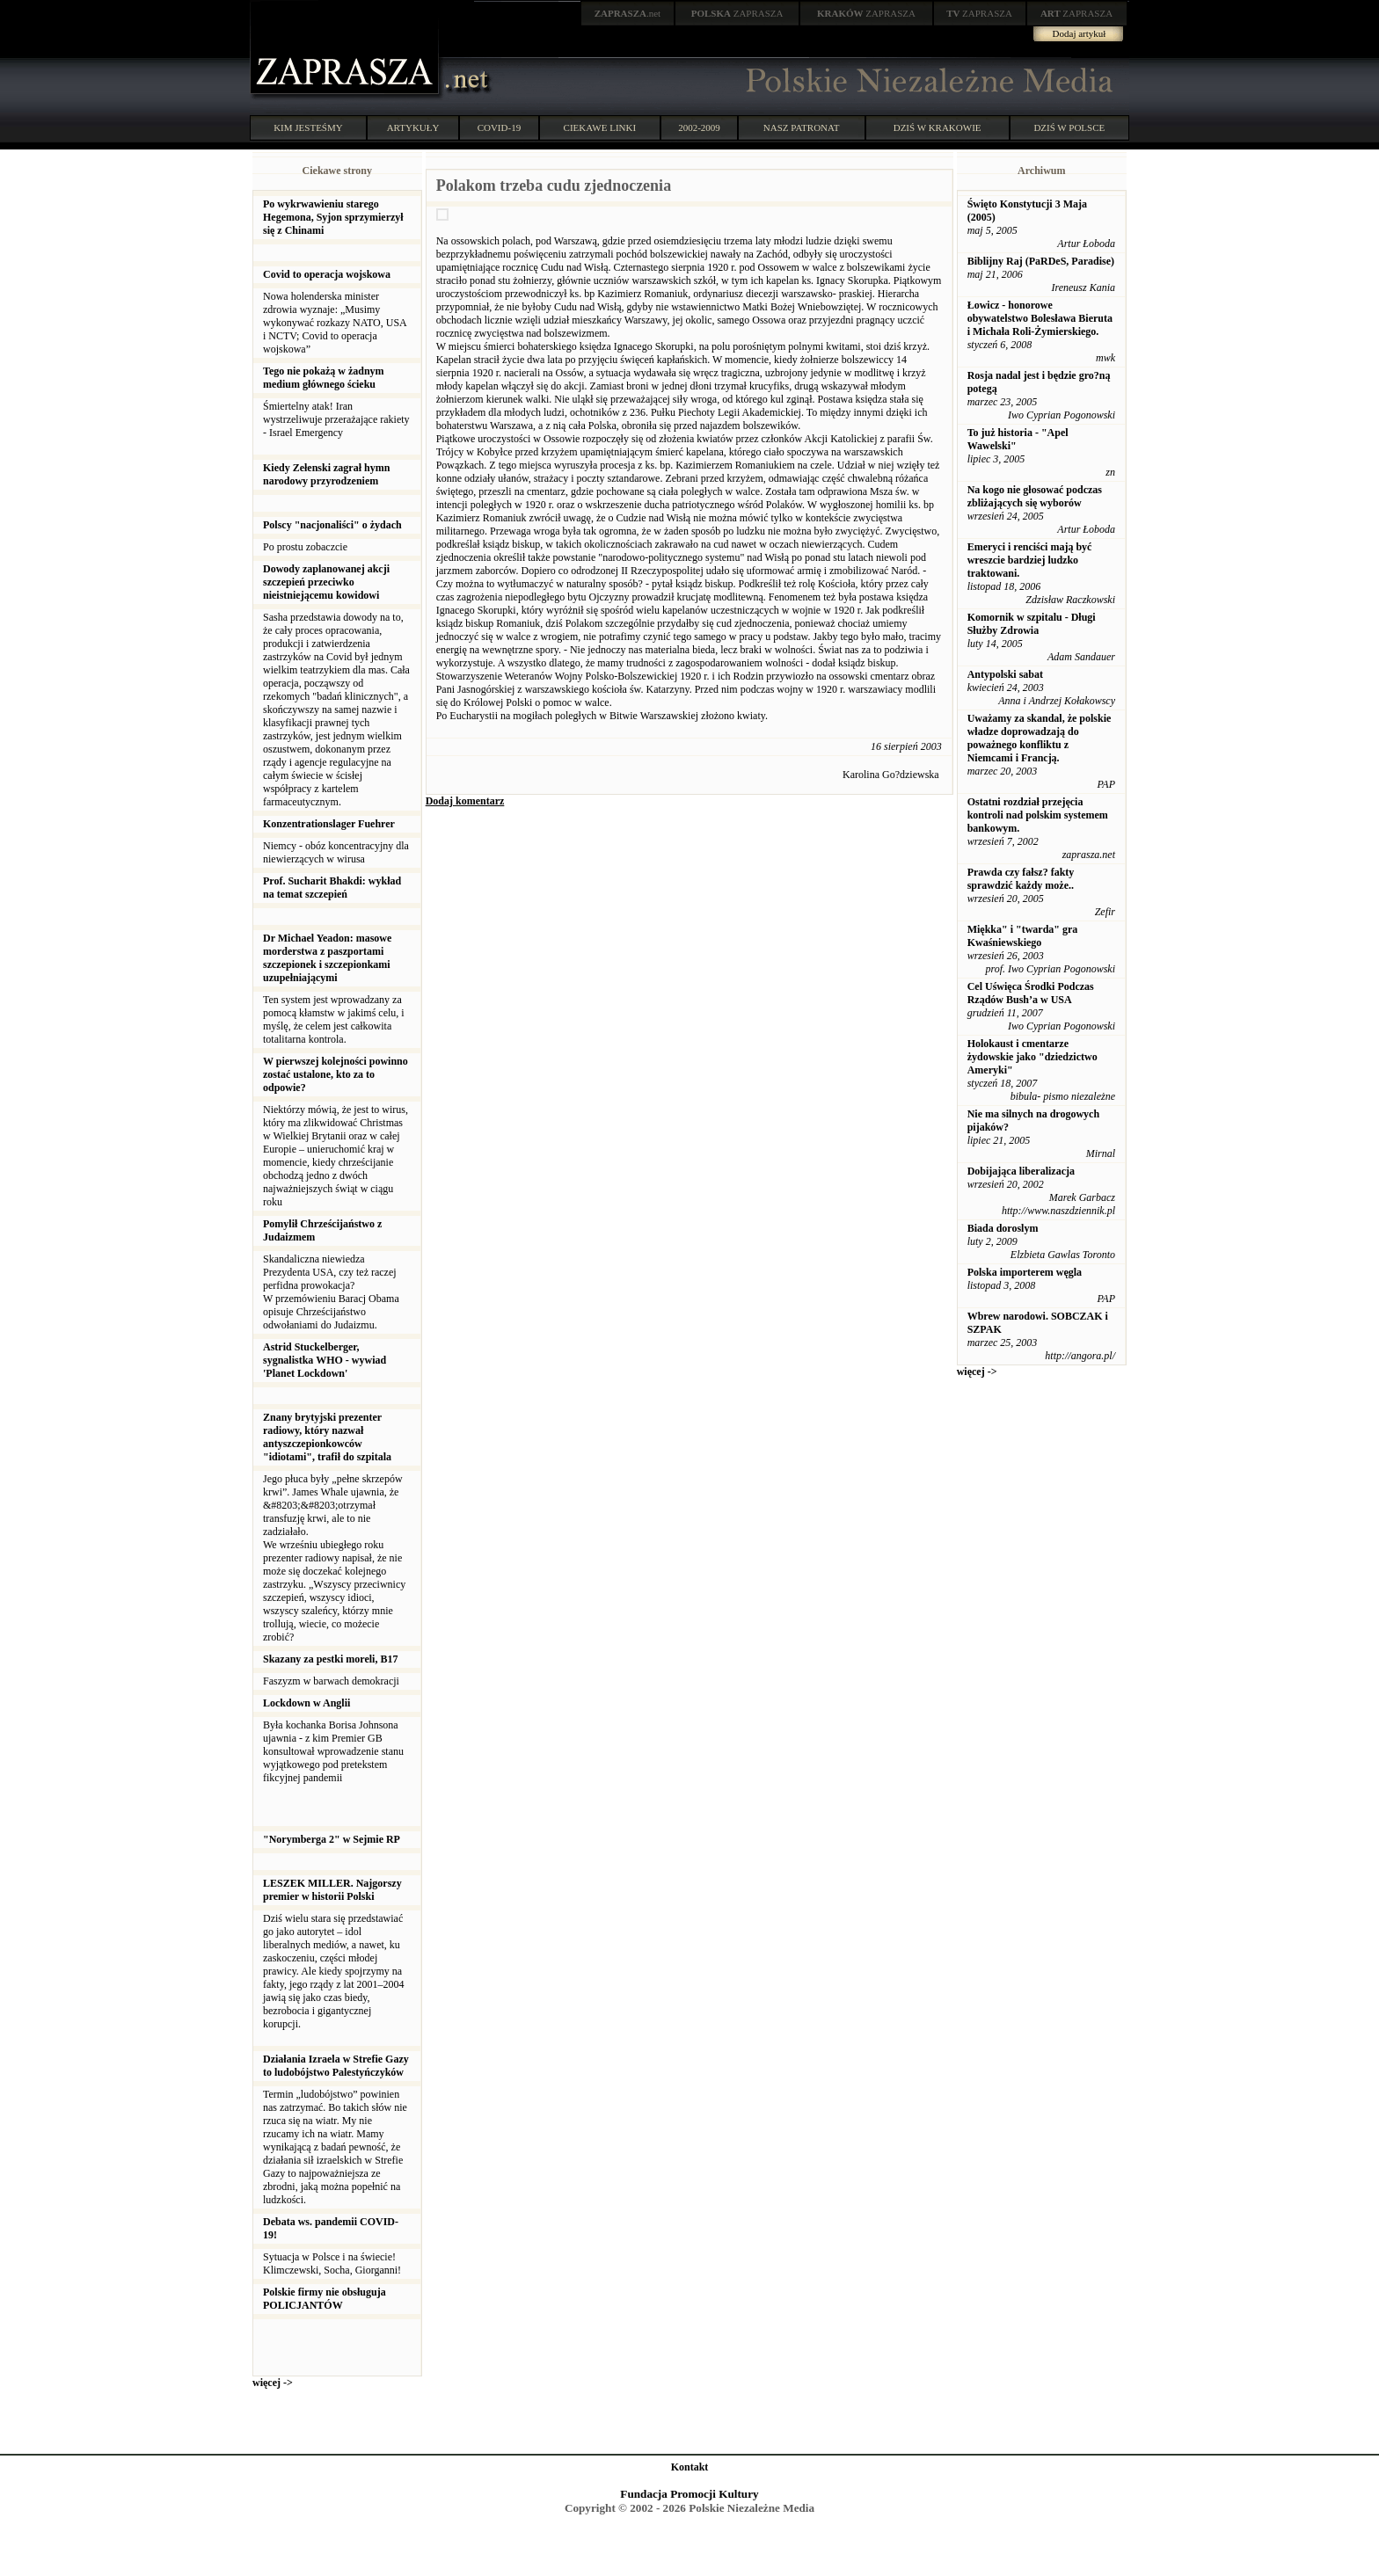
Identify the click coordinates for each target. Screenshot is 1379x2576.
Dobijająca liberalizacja (1021, 1171)
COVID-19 (500, 127)
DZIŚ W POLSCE (1069, 127)
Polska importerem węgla (1024, 1272)
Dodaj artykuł (1079, 33)
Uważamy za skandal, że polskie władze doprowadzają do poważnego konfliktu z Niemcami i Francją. (1039, 738)
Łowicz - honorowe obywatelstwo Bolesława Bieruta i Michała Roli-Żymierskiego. (1040, 318)
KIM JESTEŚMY (308, 127)
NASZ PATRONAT (801, 127)
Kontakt (690, 2467)
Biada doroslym (1003, 1228)
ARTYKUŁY (413, 127)
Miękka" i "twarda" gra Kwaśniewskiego (1022, 936)
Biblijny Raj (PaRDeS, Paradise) (1040, 261)
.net (628, 13)
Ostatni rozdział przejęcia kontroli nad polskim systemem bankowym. (1037, 815)
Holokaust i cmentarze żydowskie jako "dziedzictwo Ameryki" (1032, 1056)
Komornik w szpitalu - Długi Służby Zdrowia (1031, 624)
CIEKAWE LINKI (600, 127)
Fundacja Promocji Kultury (689, 2493)
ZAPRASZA (737, 13)
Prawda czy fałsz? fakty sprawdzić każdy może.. (1021, 878)
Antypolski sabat (1005, 674)
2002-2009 (699, 127)
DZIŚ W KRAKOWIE (937, 127)
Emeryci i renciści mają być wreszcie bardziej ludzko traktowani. (1029, 560)
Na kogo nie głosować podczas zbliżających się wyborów (1034, 496)
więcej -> (272, 2382)
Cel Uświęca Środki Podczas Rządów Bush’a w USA (1030, 993)
